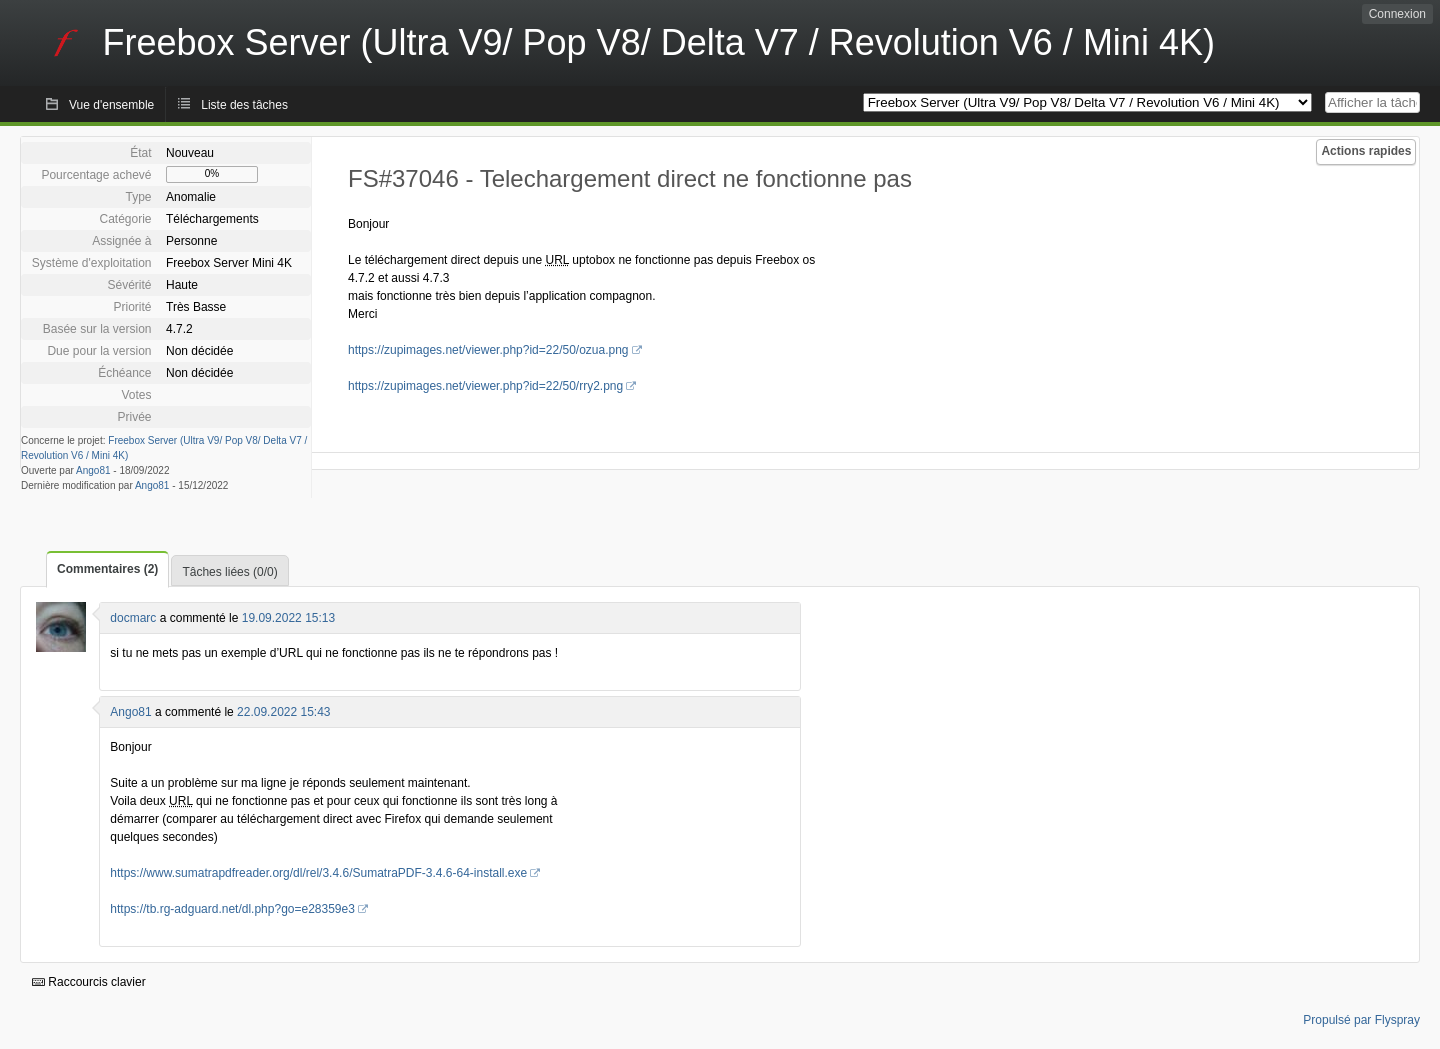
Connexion (1397, 14)
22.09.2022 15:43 (283, 712)
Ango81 (93, 470)
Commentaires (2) (107, 569)
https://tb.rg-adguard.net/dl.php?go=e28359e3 (232, 909)
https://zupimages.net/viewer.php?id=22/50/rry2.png (485, 386)
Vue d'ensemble (111, 105)
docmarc (133, 618)
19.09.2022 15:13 (288, 618)
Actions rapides (1366, 151)
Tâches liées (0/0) (229, 572)
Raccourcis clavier (89, 982)
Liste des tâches (244, 105)
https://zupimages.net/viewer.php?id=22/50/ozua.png (488, 350)
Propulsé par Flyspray (1361, 1020)
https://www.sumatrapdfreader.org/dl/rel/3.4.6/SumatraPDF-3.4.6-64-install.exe (318, 873)
